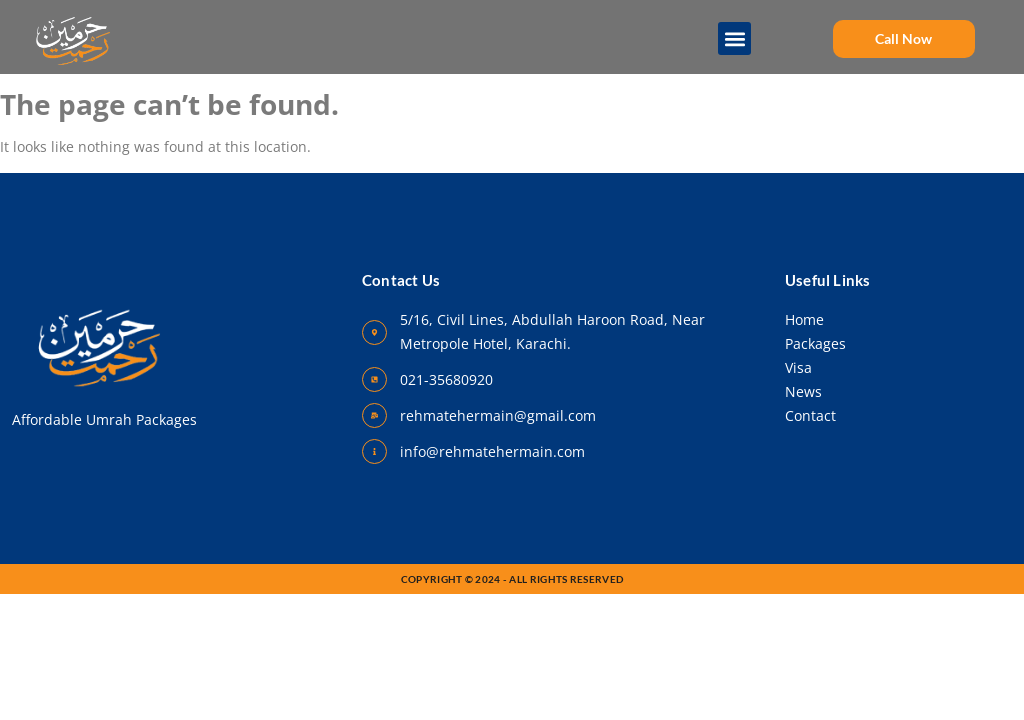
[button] (735, 38)
